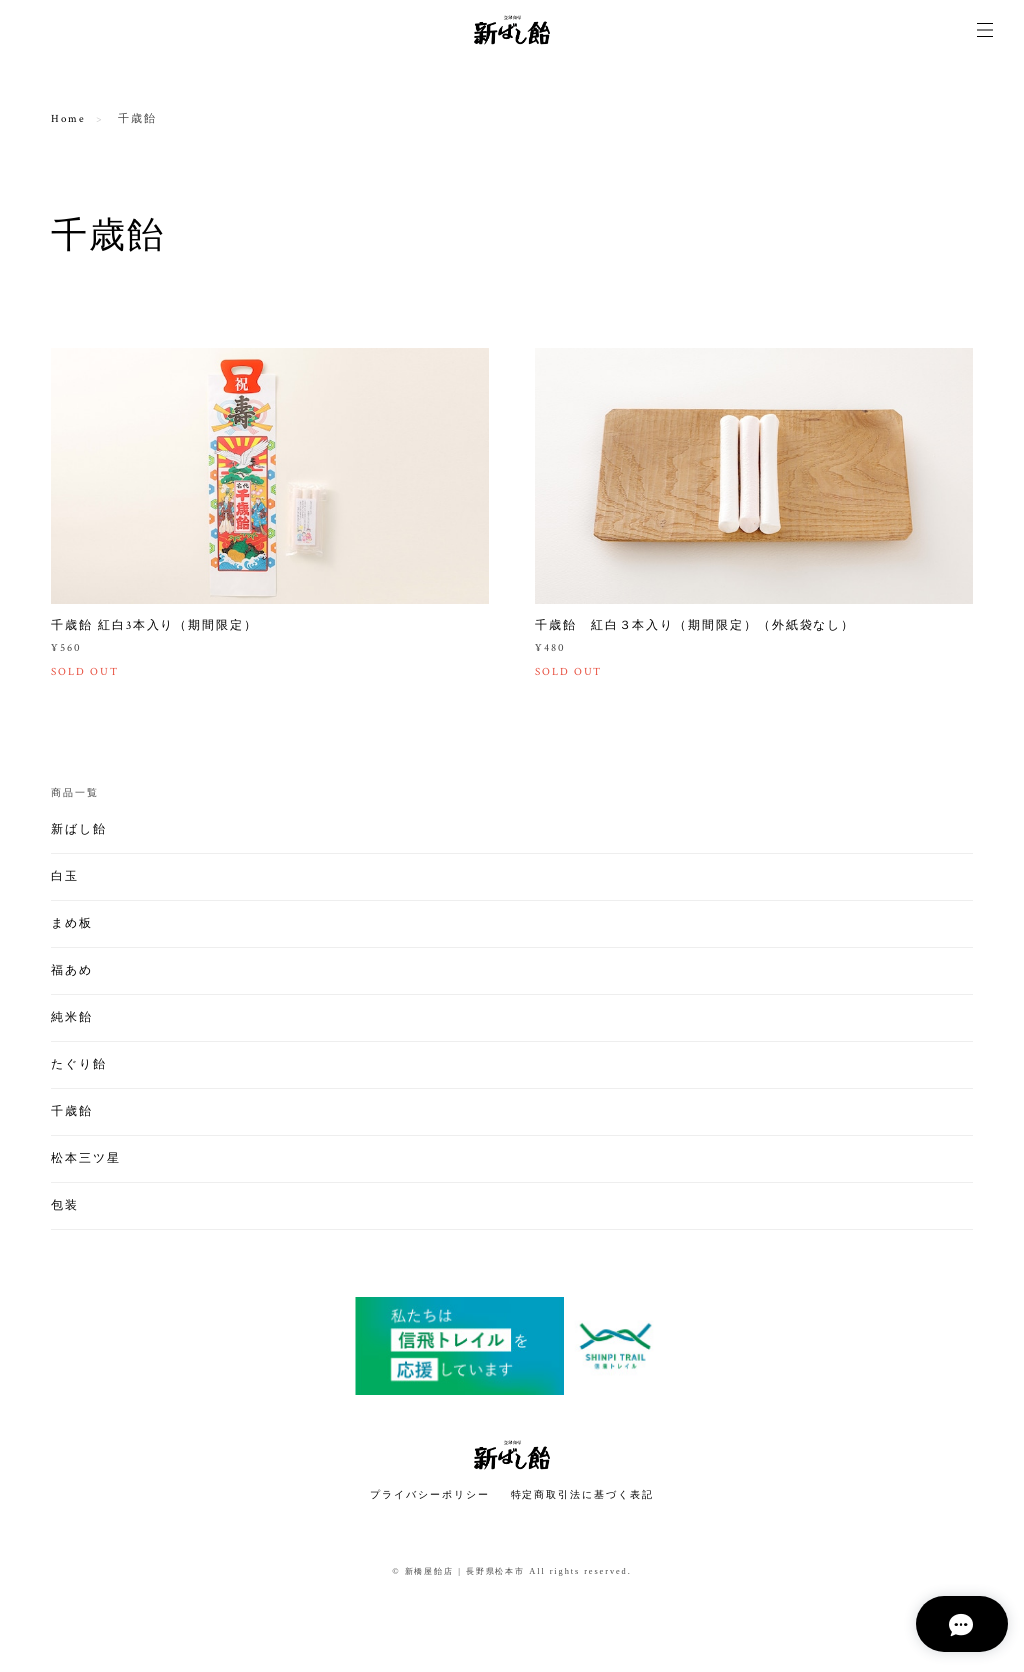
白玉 (65, 877)
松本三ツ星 (86, 1159)
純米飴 (72, 1018)
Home (68, 119)
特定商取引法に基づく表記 (582, 1496)
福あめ (72, 971)
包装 (65, 1206)
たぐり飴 (79, 1065)
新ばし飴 (79, 830)
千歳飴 (72, 1112)
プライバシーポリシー (429, 1496)
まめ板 (72, 924)
